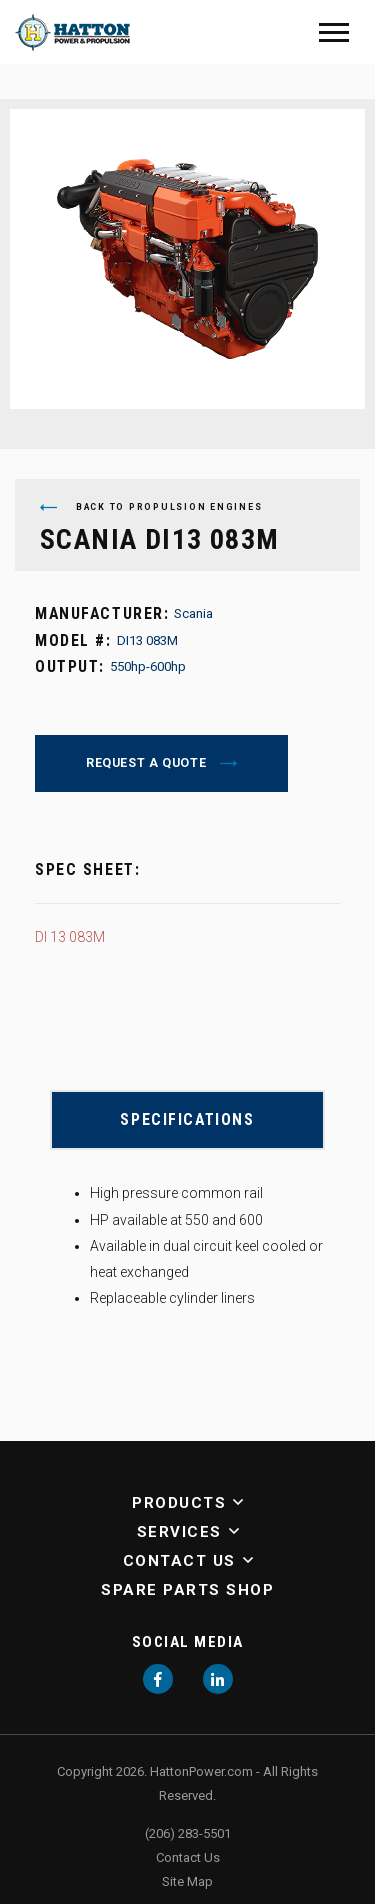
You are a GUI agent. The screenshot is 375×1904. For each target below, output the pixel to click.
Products (179, 1503)
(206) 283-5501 (188, 1833)
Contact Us (179, 1561)
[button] (234, 1503)
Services (179, 1532)
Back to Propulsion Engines (151, 507)
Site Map (187, 1881)
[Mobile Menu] (334, 32)
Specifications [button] (187, 1119)
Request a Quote (148, 763)
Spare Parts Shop (187, 1590)
